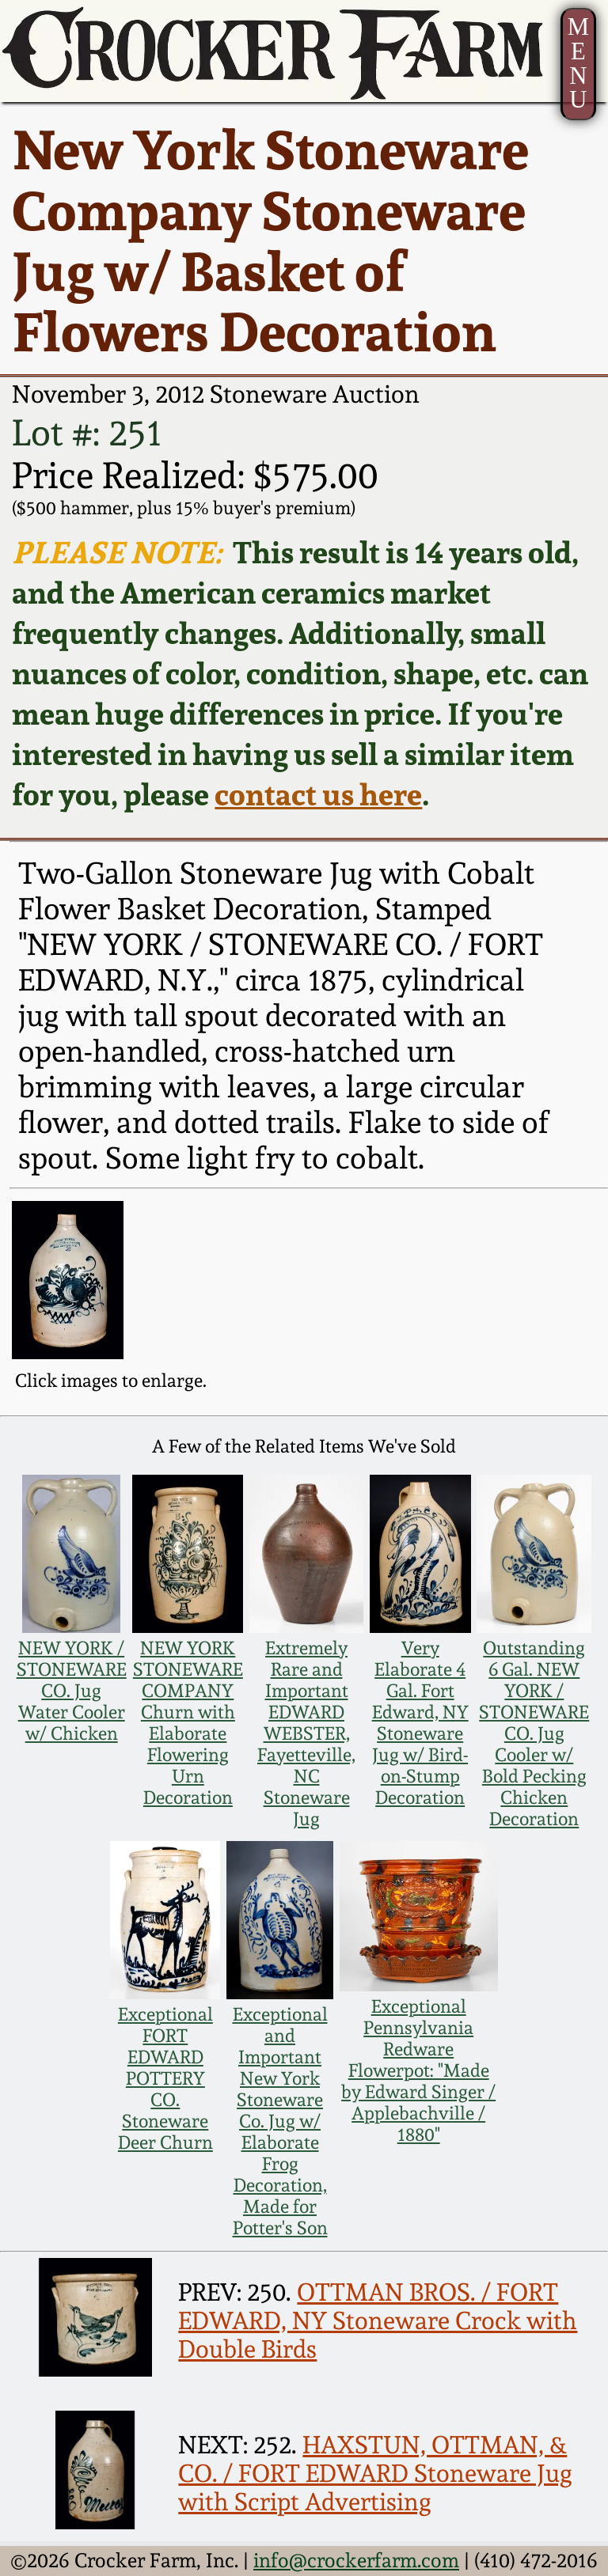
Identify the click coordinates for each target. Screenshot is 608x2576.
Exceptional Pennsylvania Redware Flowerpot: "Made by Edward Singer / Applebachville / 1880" (418, 2070)
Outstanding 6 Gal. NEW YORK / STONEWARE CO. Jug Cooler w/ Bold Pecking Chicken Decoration (534, 1733)
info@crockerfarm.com (356, 2560)
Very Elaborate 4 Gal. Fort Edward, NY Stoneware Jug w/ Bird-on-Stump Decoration (420, 1722)
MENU (578, 63)
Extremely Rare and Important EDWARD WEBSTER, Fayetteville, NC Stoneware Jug (306, 1733)
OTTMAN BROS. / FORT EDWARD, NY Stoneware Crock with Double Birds (377, 2320)
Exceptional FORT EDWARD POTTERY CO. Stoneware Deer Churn (165, 2078)
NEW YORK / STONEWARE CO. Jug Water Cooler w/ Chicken (72, 1690)
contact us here (318, 794)
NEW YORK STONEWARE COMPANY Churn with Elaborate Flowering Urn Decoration (188, 1722)
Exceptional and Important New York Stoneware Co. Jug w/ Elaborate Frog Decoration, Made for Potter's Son (280, 2120)
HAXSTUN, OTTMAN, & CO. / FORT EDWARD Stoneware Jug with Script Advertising (375, 2473)
